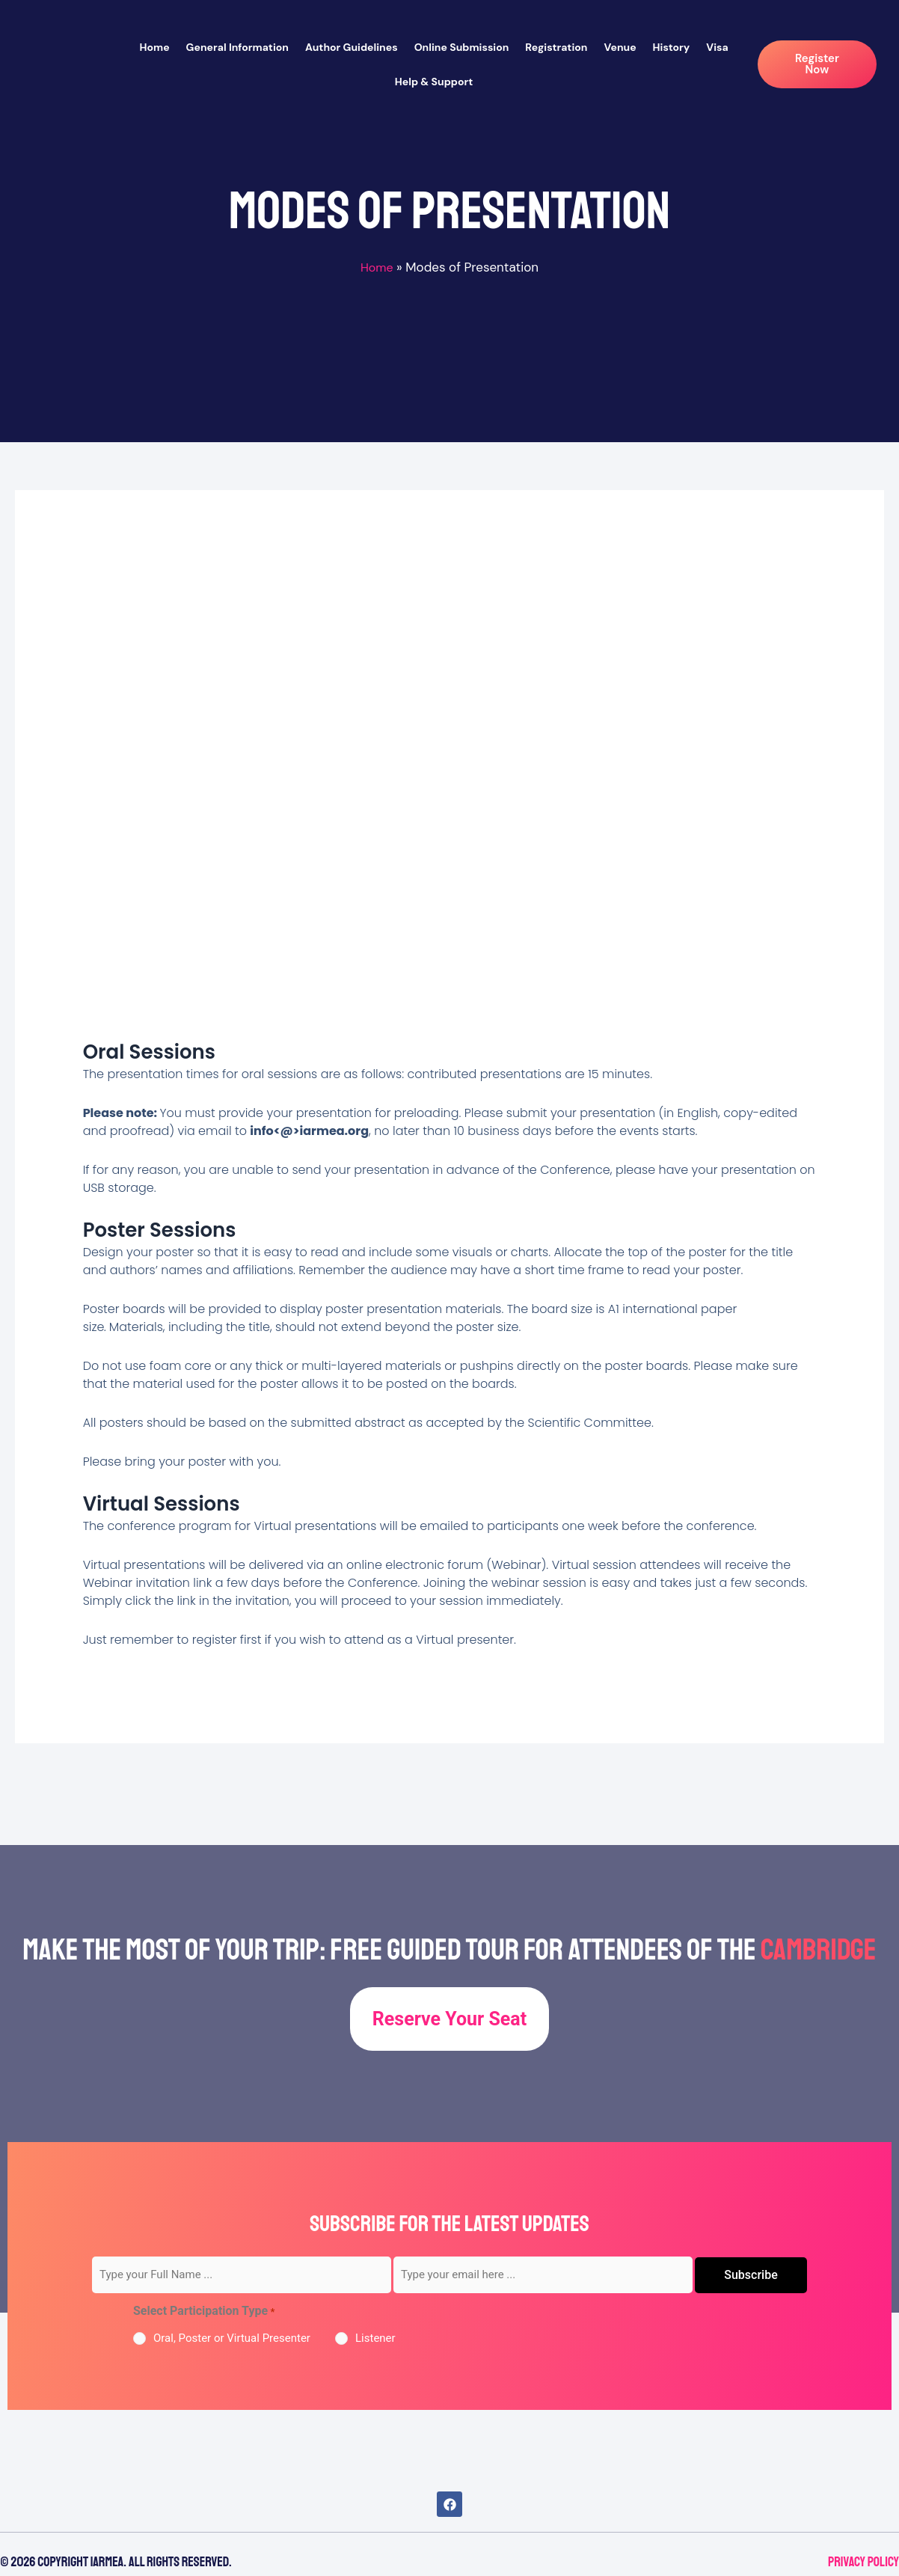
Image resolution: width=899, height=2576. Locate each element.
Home (154, 47)
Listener (375, 2338)
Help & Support (434, 81)
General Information (237, 47)
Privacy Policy (863, 2562)
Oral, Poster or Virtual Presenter (231, 2338)
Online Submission (461, 47)
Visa (717, 47)
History (671, 47)
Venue (620, 47)
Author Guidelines (351, 47)
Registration (556, 47)
